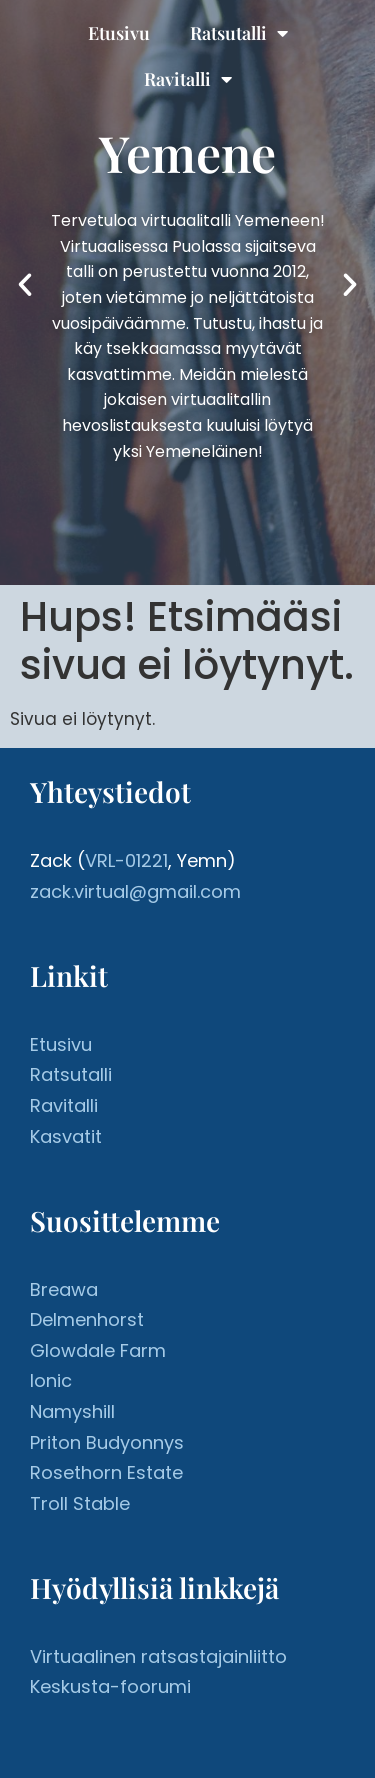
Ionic (51, 1380)
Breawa (64, 1289)
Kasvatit (66, 1136)
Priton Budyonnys (107, 1442)
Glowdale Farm (98, 1350)
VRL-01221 (126, 860)
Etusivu (119, 33)
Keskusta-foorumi (110, 1686)
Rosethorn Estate (106, 1472)
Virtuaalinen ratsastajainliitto (158, 1656)
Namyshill (72, 1411)
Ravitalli (188, 79)
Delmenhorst (87, 1319)
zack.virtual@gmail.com (135, 891)
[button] (25, 285)
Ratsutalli (239, 33)
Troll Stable (80, 1503)
